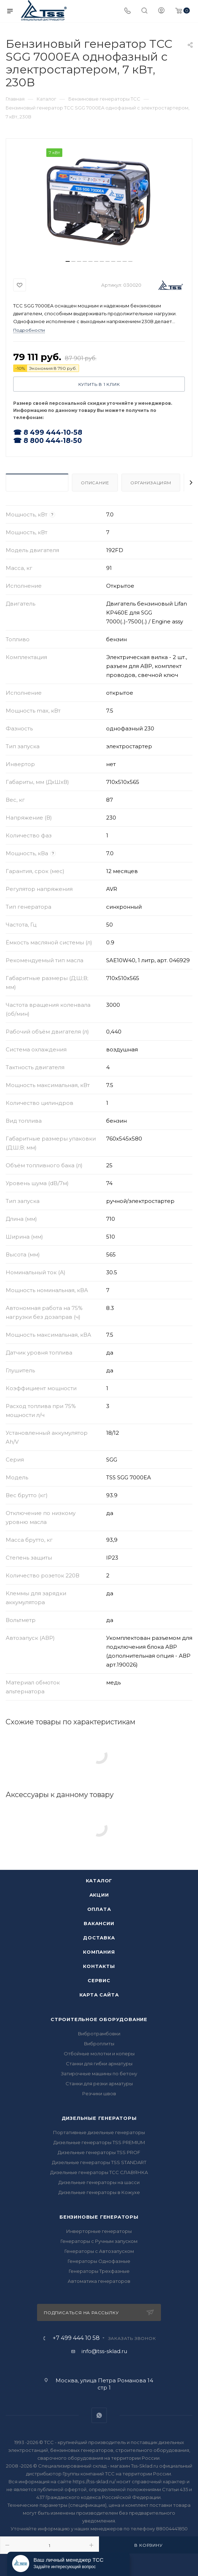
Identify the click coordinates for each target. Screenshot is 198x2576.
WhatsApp (99, 2415)
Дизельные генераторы (99, 2118)
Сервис (99, 1980)
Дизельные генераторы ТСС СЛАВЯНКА (99, 2172)
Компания (99, 1952)
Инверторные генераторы (99, 2231)
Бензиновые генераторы (99, 2217)
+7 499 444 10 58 (76, 2338)
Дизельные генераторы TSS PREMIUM (99, 2142)
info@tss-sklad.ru (104, 2351)
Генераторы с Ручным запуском (99, 2241)
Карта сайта (99, 1995)
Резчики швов (99, 2093)
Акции (99, 1895)
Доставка (99, 1937)
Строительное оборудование (99, 2019)
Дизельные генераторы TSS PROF (99, 2152)
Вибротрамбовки (99, 2033)
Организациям (150, 482)
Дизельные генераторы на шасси (99, 2182)
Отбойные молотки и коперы (99, 2053)
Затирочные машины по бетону (99, 2073)
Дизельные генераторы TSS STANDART (99, 2162)
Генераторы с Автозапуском (99, 2251)
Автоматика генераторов (99, 2281)
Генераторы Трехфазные (99, 2271)
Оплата (99, 1909)
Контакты (99, 1966)
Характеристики (37, 482)
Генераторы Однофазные (99, 2261)
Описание (95, 482)
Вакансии (99, 1923)
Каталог (99, 1880)
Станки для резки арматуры (99, 2083)
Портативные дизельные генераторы (99, 2132)
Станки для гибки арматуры (99, 2063)
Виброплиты (99, 2043)
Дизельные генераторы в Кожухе (99, 2192)
